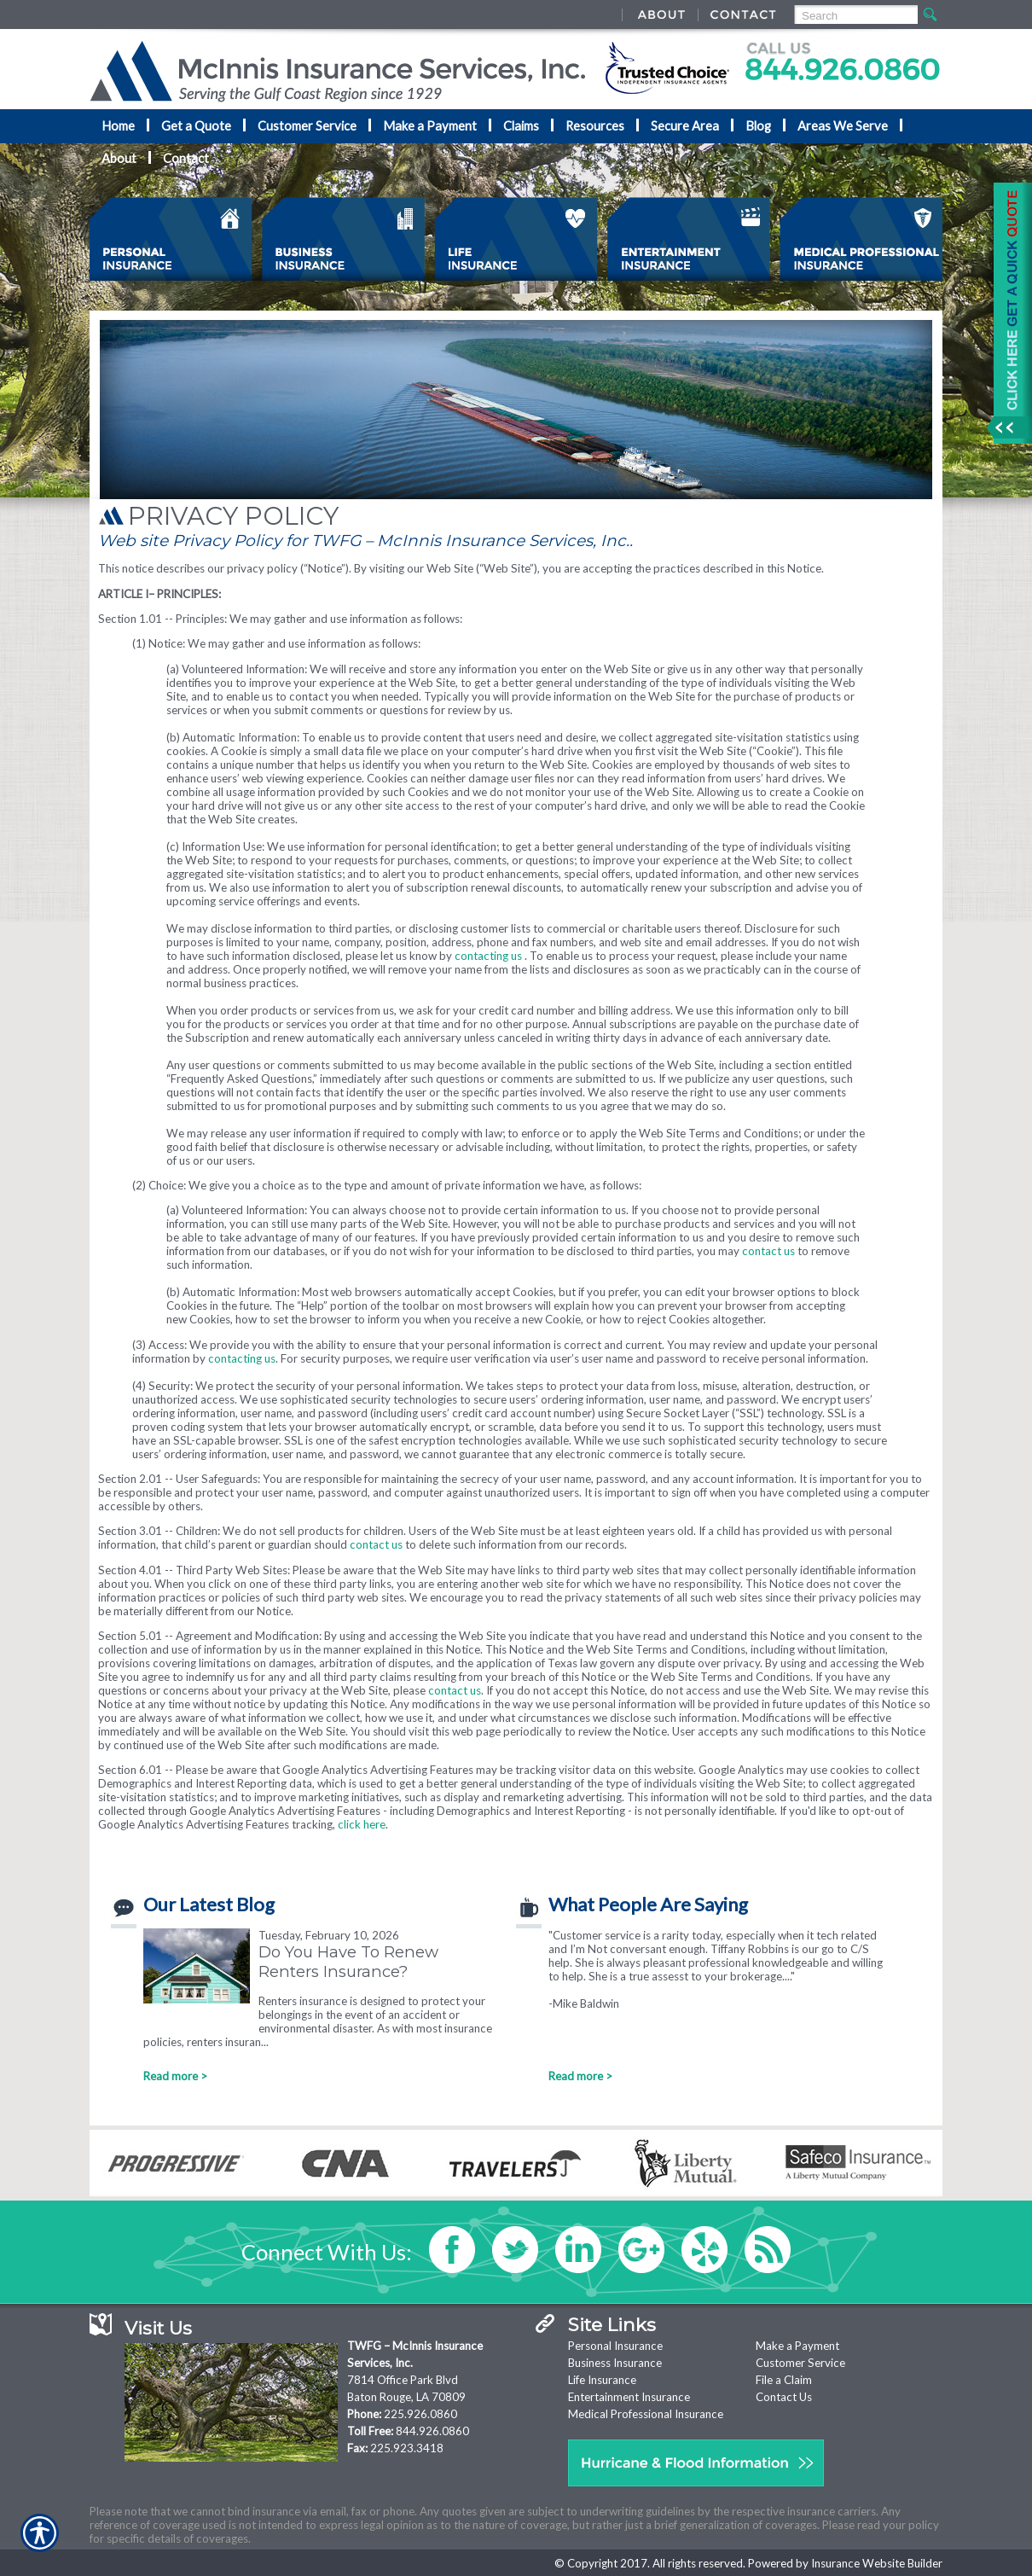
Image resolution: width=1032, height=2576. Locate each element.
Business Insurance (615, 2363)
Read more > (175, 2076)
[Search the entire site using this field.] (855, 15)
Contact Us (784, 2397)
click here (362, 1824)
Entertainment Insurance (629, 2397)
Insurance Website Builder (876, 2563)
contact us (768, 1251)
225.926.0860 (420, 2414)
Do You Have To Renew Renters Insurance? (348, 1961)
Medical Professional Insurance (645, 2414)
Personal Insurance (615, 2345)
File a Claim (784, 2380)
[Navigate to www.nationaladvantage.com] (1006, 313)
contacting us (488, 955)
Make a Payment (797, 2345)
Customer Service (800, 2363)
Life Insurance (602, 2380)
